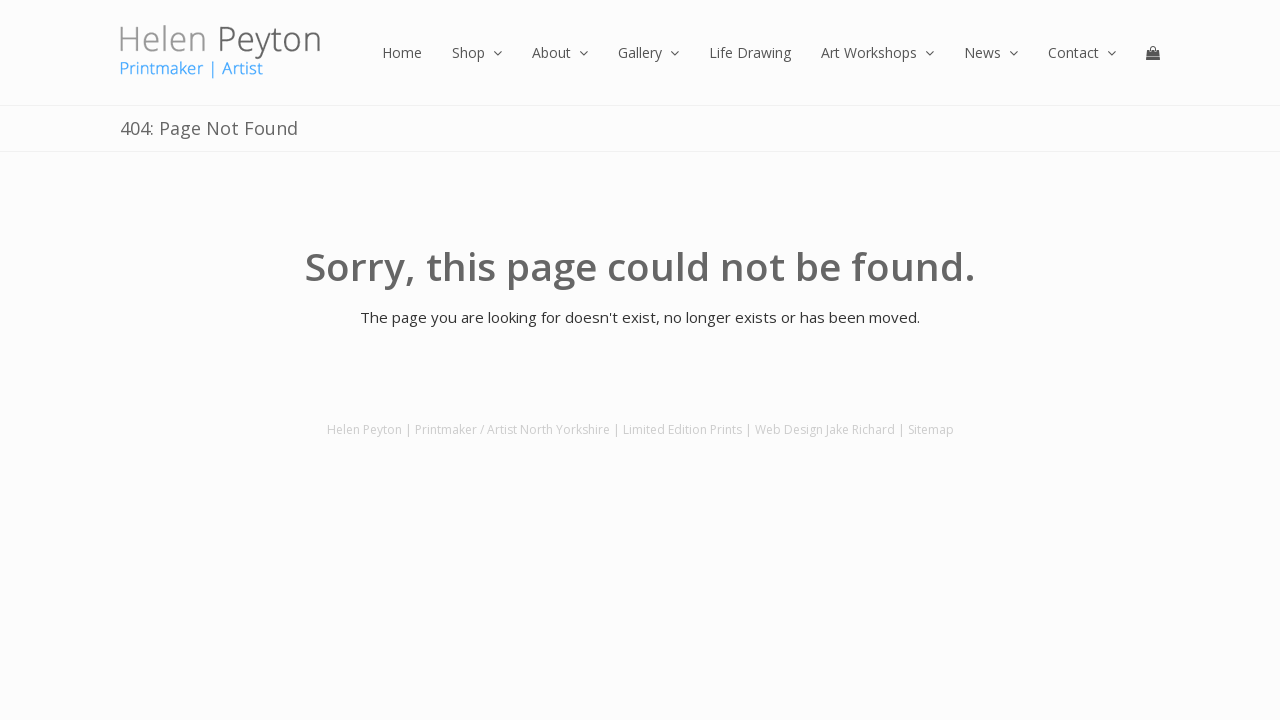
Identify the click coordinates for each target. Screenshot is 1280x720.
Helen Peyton (364, 429)
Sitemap (931, 429)
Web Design (789, 429)
